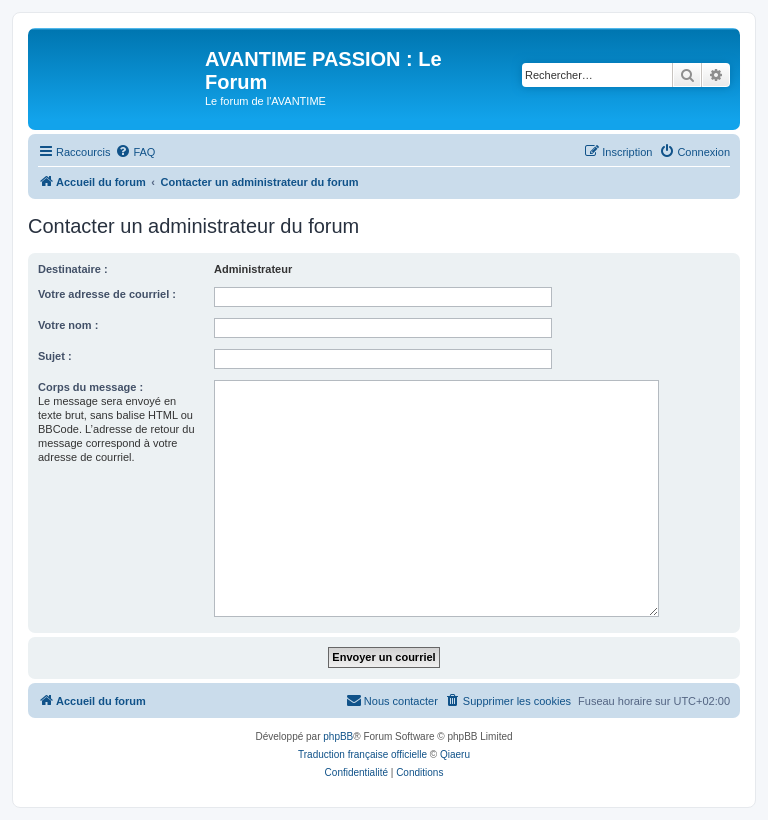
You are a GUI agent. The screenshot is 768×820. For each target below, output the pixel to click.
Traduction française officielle (362, 754)
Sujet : (55, 356)
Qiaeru (455, 754)
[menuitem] (135, 152)
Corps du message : (90, 387)
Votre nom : (68, 325)
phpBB (338, 736)
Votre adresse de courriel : (107, 294)
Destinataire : (73, 269)
